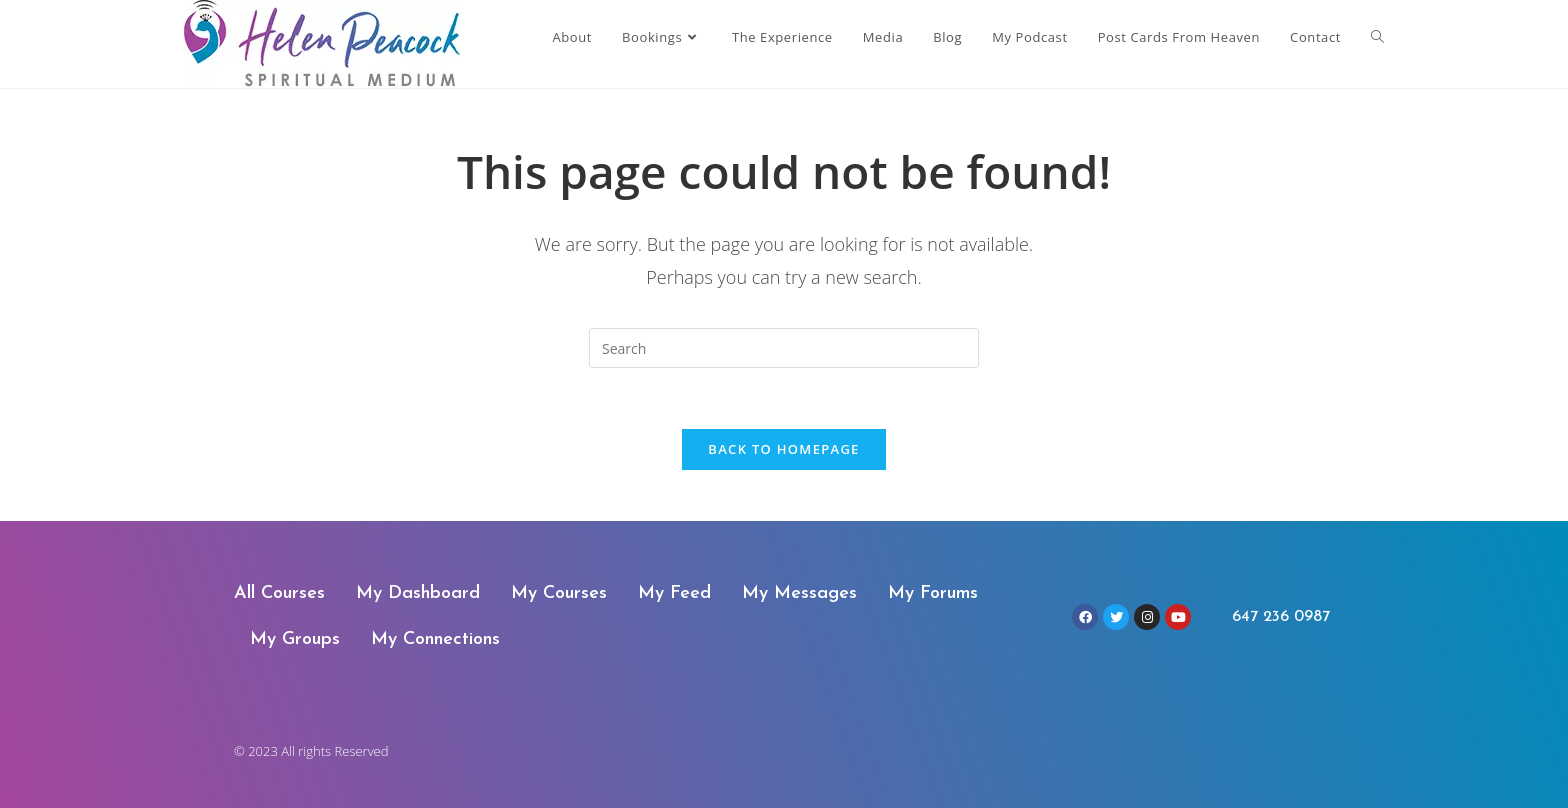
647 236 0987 (1281, 617)
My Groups (295, 639)
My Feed (674, 593)
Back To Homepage (783, 449)
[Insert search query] (784, 348)
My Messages (799, 593)
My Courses (559, 593)
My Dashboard (418, 593)
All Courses (279, 593)
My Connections (435, 639)
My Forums (933, 593)
